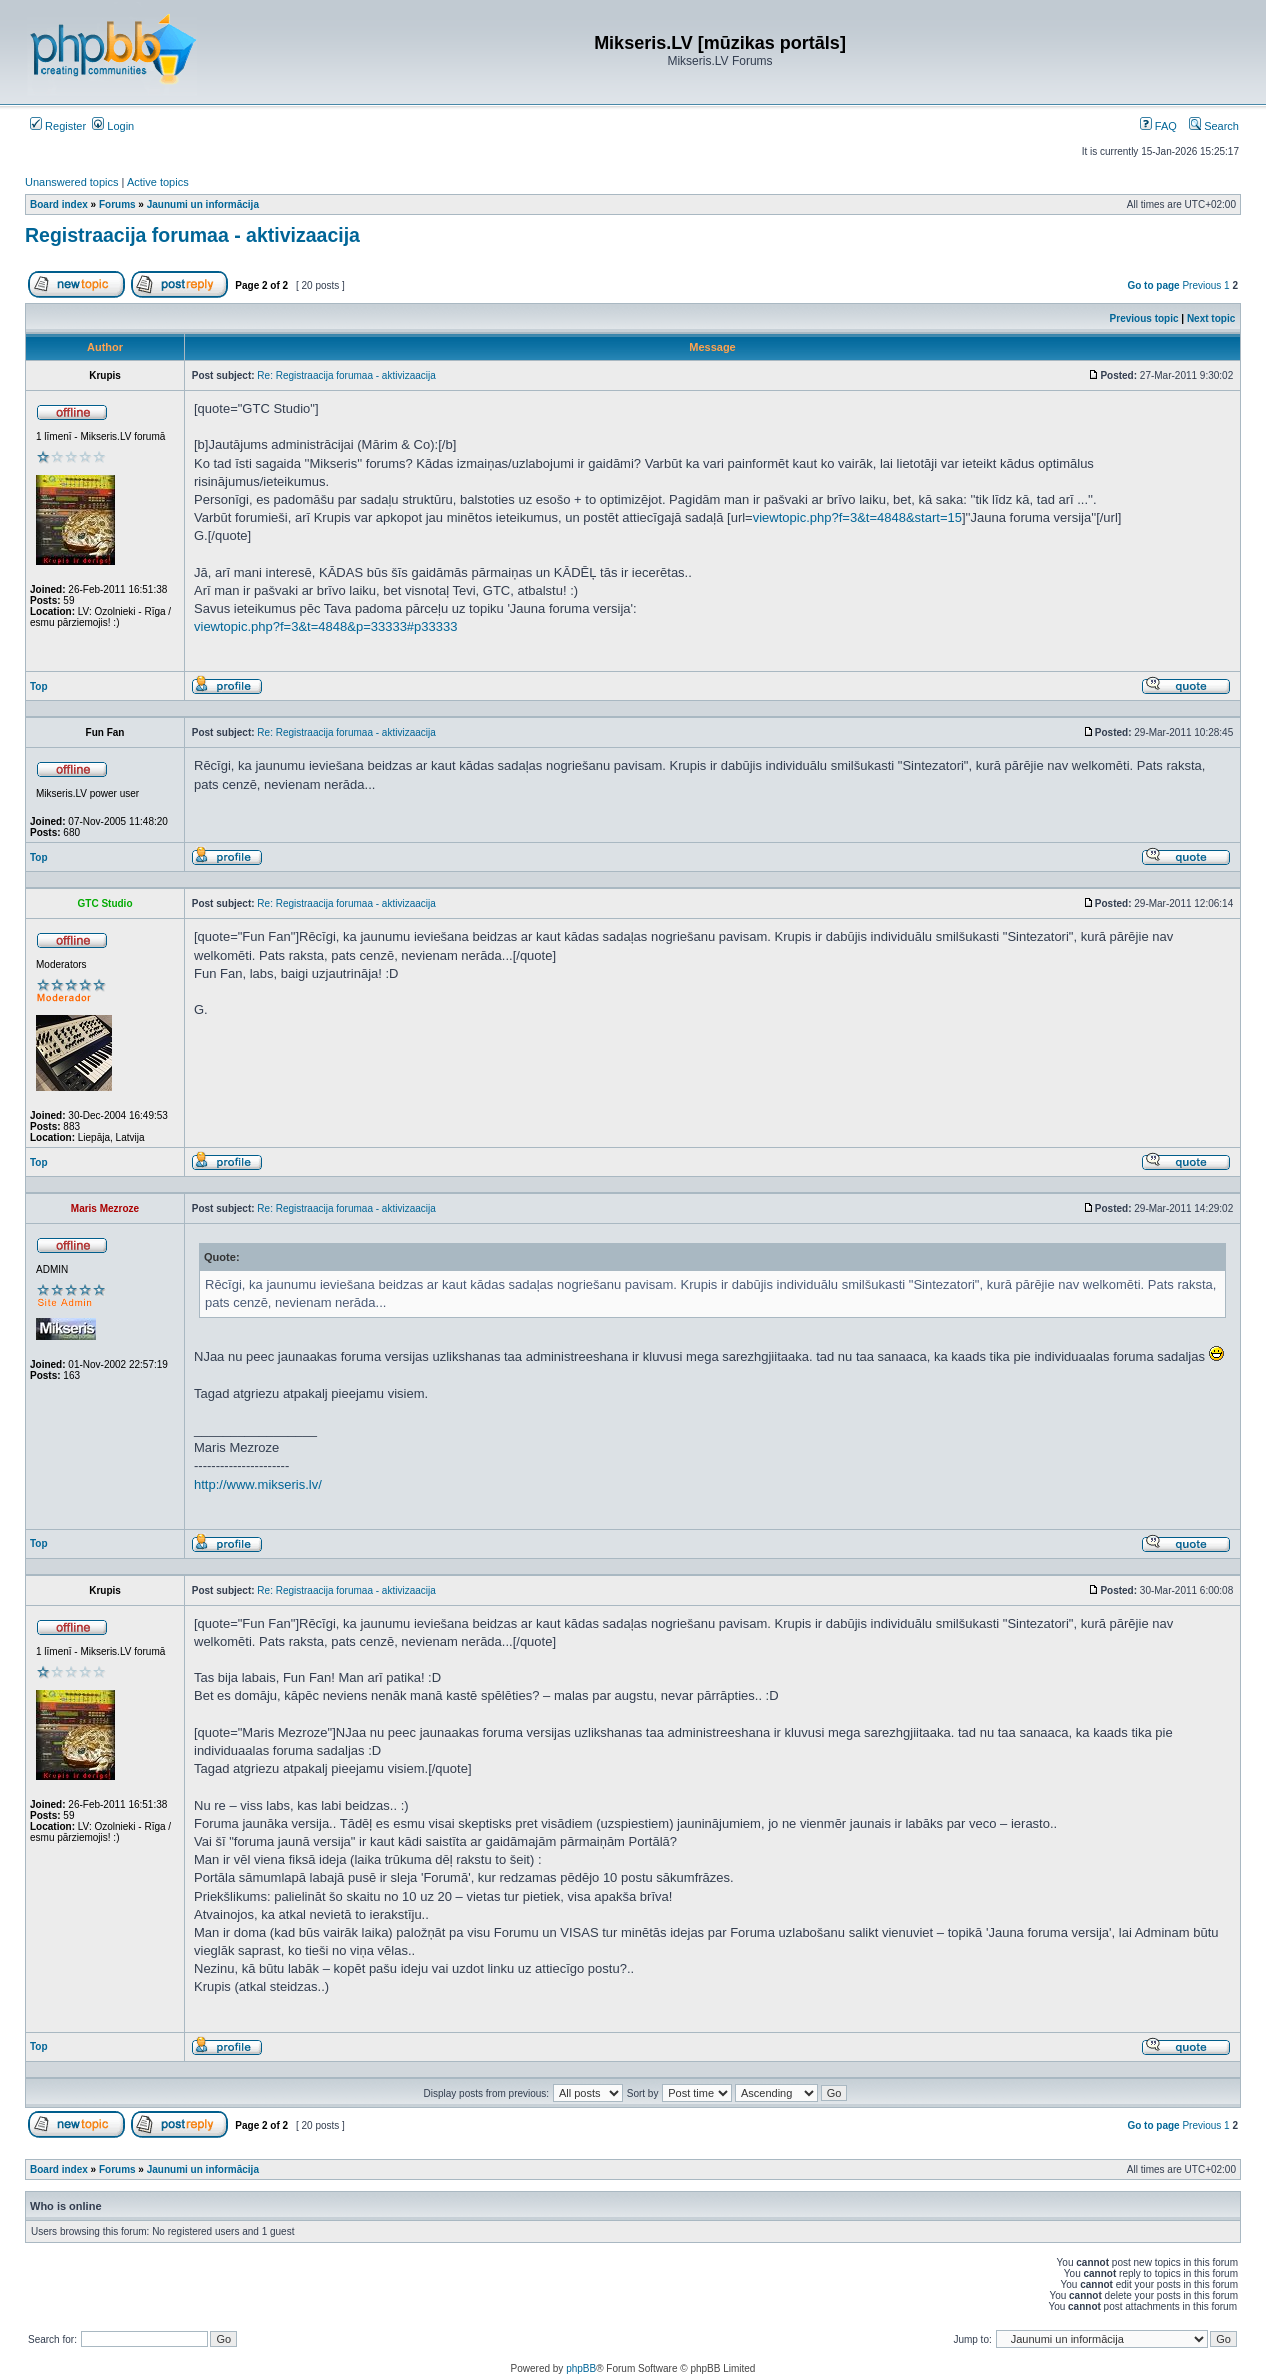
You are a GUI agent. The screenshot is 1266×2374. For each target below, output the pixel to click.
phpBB (581, 2368)
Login (113, 126)
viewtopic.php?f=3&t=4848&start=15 (857, 517)
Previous (1201, 285)
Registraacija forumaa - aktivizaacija (192, 235)
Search (1214, 126)
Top (39, 686)
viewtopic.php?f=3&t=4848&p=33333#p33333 (325, 626)
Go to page (1153, 285)
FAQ (1158, 126)
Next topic (1211, 318)
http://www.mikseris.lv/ (258, 1484)
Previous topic (1144, 318)
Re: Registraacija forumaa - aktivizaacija (346, 375)
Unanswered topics (72, 182)
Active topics (158, 182)
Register (58, 126)
